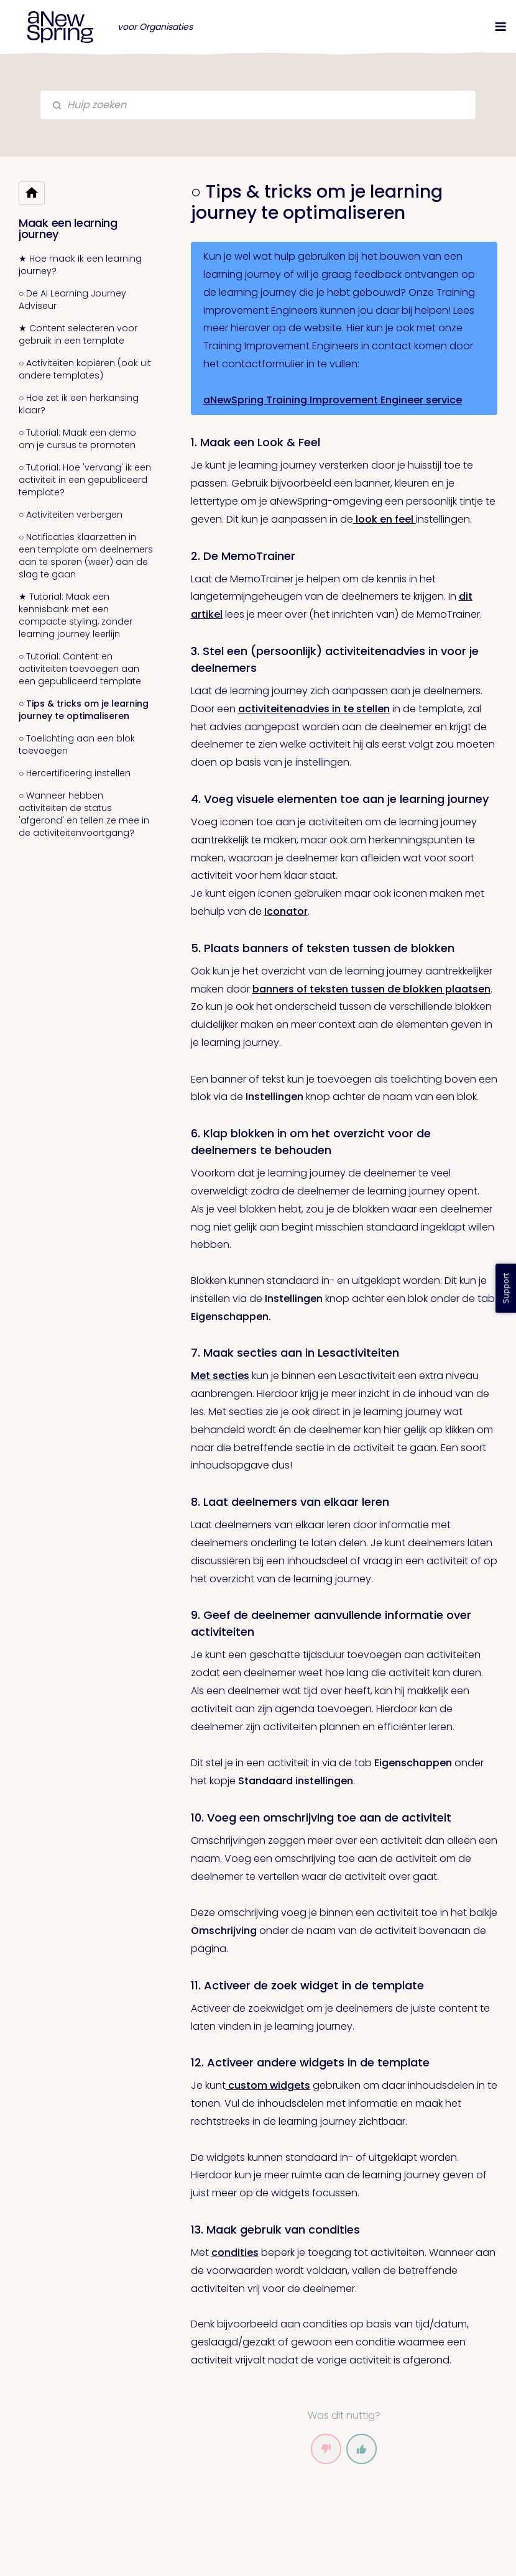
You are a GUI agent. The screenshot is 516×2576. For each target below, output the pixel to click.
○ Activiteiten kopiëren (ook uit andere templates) (85, 369)
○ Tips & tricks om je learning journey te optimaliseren (84, 709)
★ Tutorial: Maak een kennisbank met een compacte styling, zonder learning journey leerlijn (75, 615)
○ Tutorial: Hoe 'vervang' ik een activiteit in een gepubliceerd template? (85, 479)
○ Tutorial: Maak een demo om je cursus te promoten (77, 438)
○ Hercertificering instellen (75, 773)
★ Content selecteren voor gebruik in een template (78, 334)
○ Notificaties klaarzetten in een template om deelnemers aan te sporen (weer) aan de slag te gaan (86, 555)
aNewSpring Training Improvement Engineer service (332, 400)
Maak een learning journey (68, 228)
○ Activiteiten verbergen (70, 514)
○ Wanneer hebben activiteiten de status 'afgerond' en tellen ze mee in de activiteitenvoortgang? (84, 814)
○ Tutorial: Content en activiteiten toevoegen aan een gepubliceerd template (80, 668)
